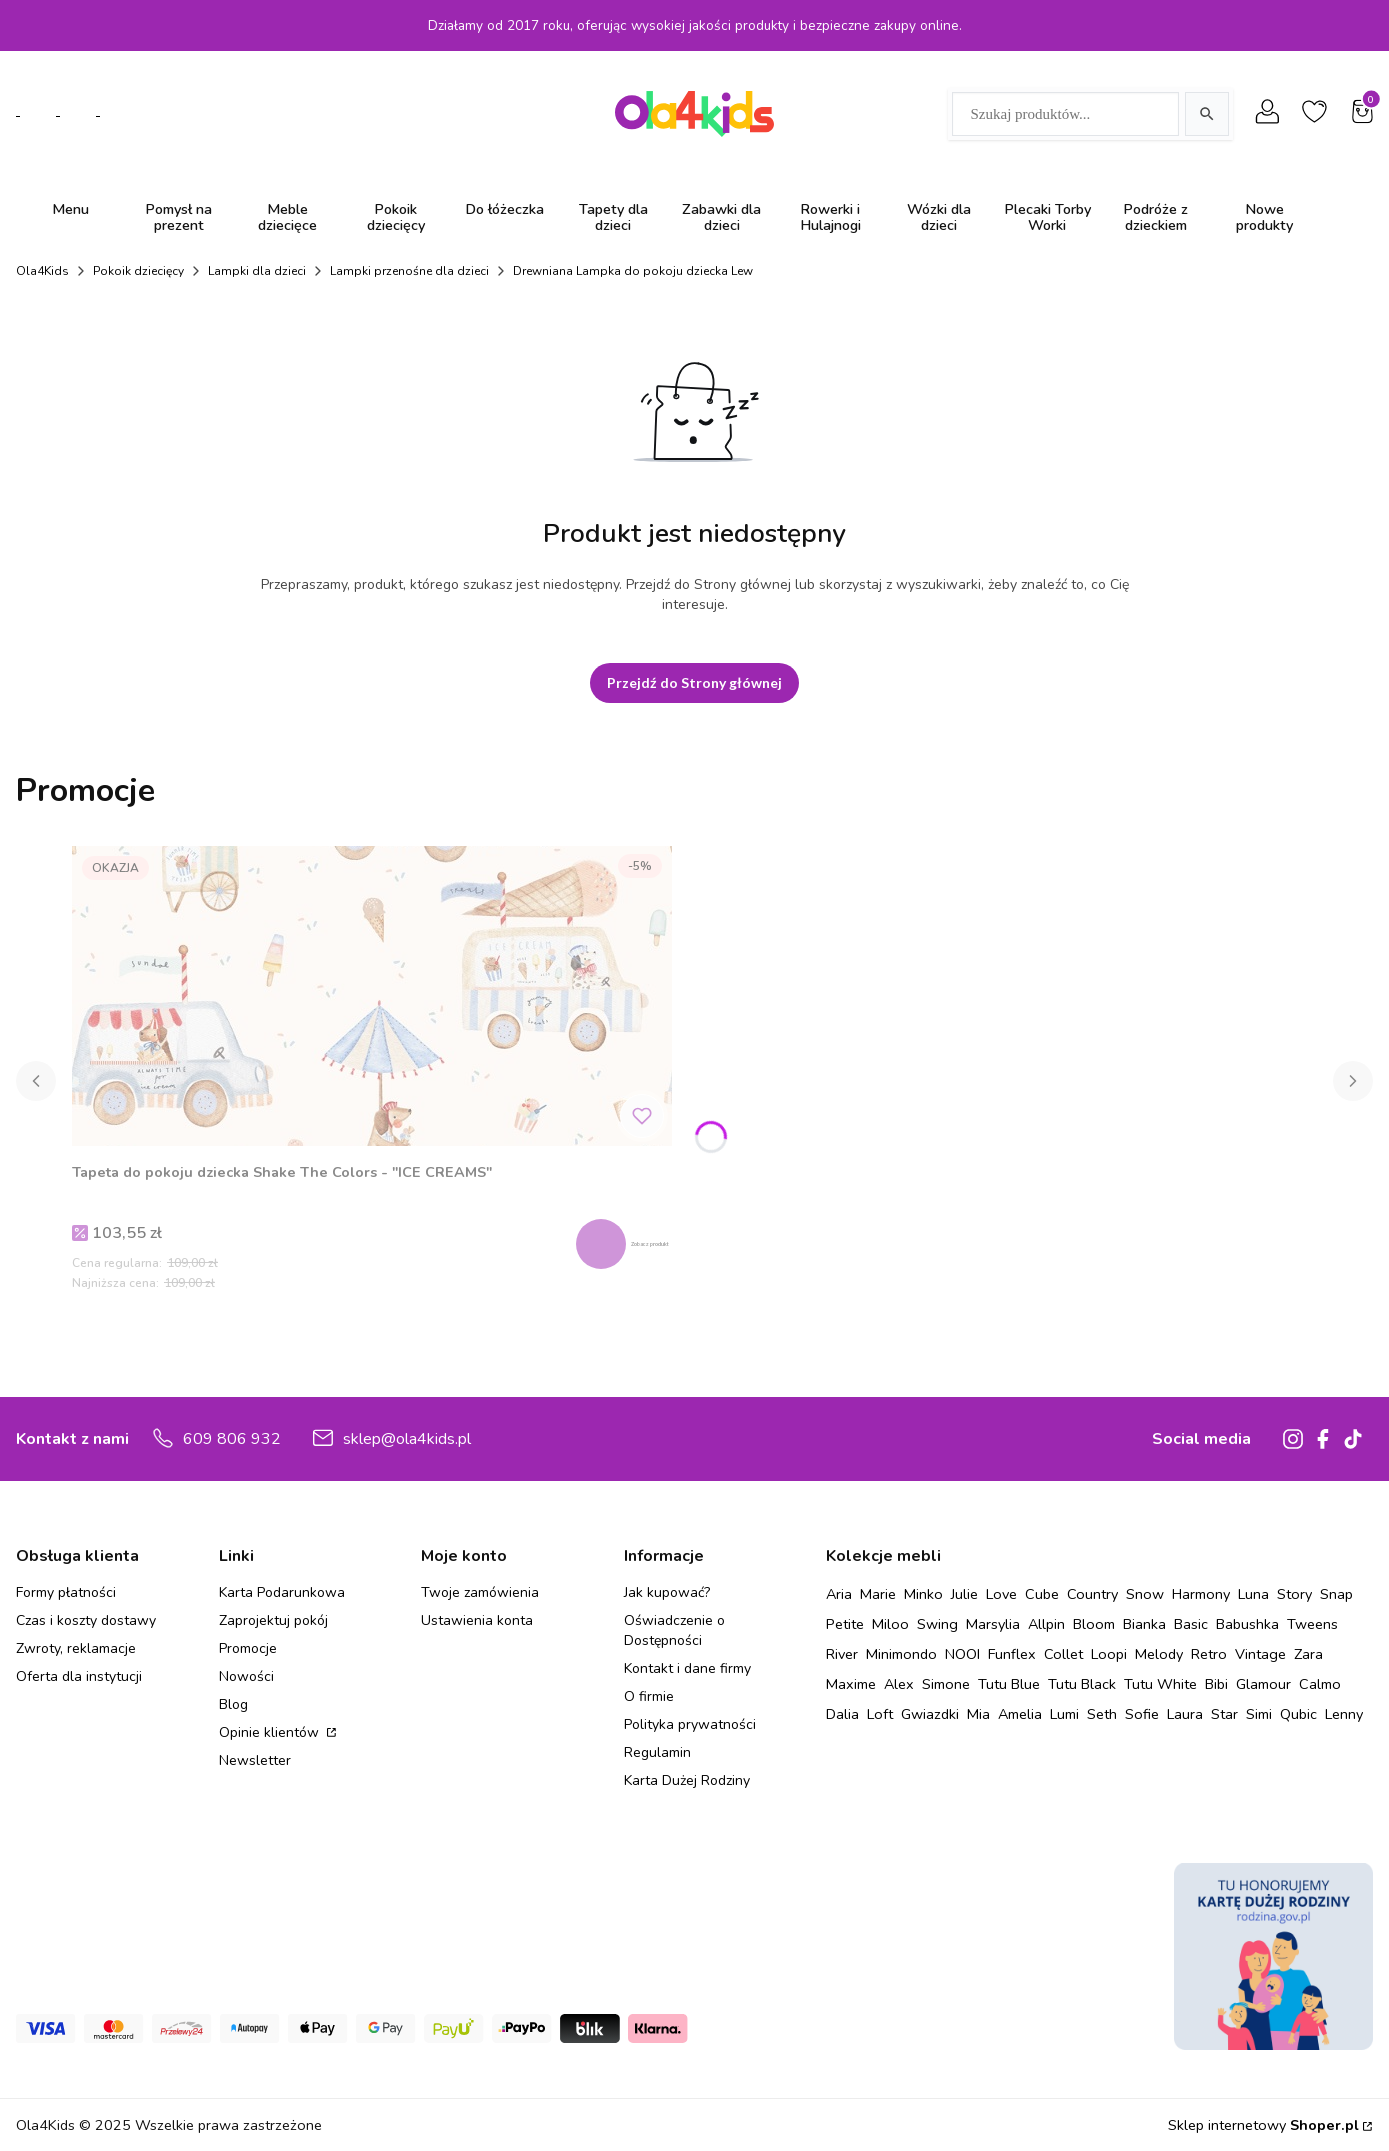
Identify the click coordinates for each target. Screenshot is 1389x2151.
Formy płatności (66, 1592)
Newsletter (255, 1760)
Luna (1253, 1594)
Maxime (851, 1684)
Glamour (1263, 1684)
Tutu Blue (1009, 1684)
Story (1294, 1594)
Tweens (1312, 1624)
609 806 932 (232, 1439)
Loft (880, 1714)
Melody (1159, 1654)
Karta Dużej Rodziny (687, 1780)
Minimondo (901, 1654)
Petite (845, 1624)
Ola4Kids (42, 271)
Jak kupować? (667, 1592)
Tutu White (1160, 1684)
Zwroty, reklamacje (76, 1648)
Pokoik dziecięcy (138, 271)
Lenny (1344, 1714)
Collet (1063, 1654)
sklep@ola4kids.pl (407, 1439)
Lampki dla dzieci (257, 271)
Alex (899, 1684)
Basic (1191, 1624)
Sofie (1142, 1714)
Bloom (1094, 1624)
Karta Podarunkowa (282, 1592)
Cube (1042, 1594)
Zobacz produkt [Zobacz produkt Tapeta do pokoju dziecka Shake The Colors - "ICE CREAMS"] (644, 1241)
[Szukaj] (1207, 114)
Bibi (1216, 1684)
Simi (1259, 1714)
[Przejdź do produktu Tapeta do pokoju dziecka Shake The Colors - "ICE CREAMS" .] (372, 996)
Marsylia (993, 1624)
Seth (1102, 1714)
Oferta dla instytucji (79, 1676)
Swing (937, 1624)
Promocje (248, 1648)
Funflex (1012, 1654)
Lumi (1064, 1714)
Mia (978, 1714)
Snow (1145, 1594)
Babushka (1247, 1624)
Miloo (890, 1624)
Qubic (1298, 1714)
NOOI (962, 1654)
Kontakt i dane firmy (687, 1668)
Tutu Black (1082, 1684)
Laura (1185, 1714)
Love (1001, 1594)
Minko (923, 1594)
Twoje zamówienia (480, 1592)
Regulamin (657, 1752)
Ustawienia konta (477, 1620)
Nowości (246, 1676)
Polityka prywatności (690, 1724)
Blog (233, 1704)
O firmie (649, 1696)
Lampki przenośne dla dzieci (409, 271)
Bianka (1144, 1624)
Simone (946, 1684)
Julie (964, 1594)
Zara (1308, 1654)
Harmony (1201, 1594)
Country (1092, 1594)
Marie (878, 1594)
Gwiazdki (930, 1714)
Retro (1209, 1654)
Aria (839, 1594)
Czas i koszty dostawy (86, 1620)
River (842, 1654)
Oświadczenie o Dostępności (674, 1630)
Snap (1336, 1594)
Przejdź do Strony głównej (694, 682)
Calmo (1320, 1684)
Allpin (1046, 1624)
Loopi (1109, 1654)
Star (1224, 1714)
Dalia (842, 1714)
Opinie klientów (271, 1732)
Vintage (1260, 1654)
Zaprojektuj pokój (273, 1620)
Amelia (1020, 1714)
